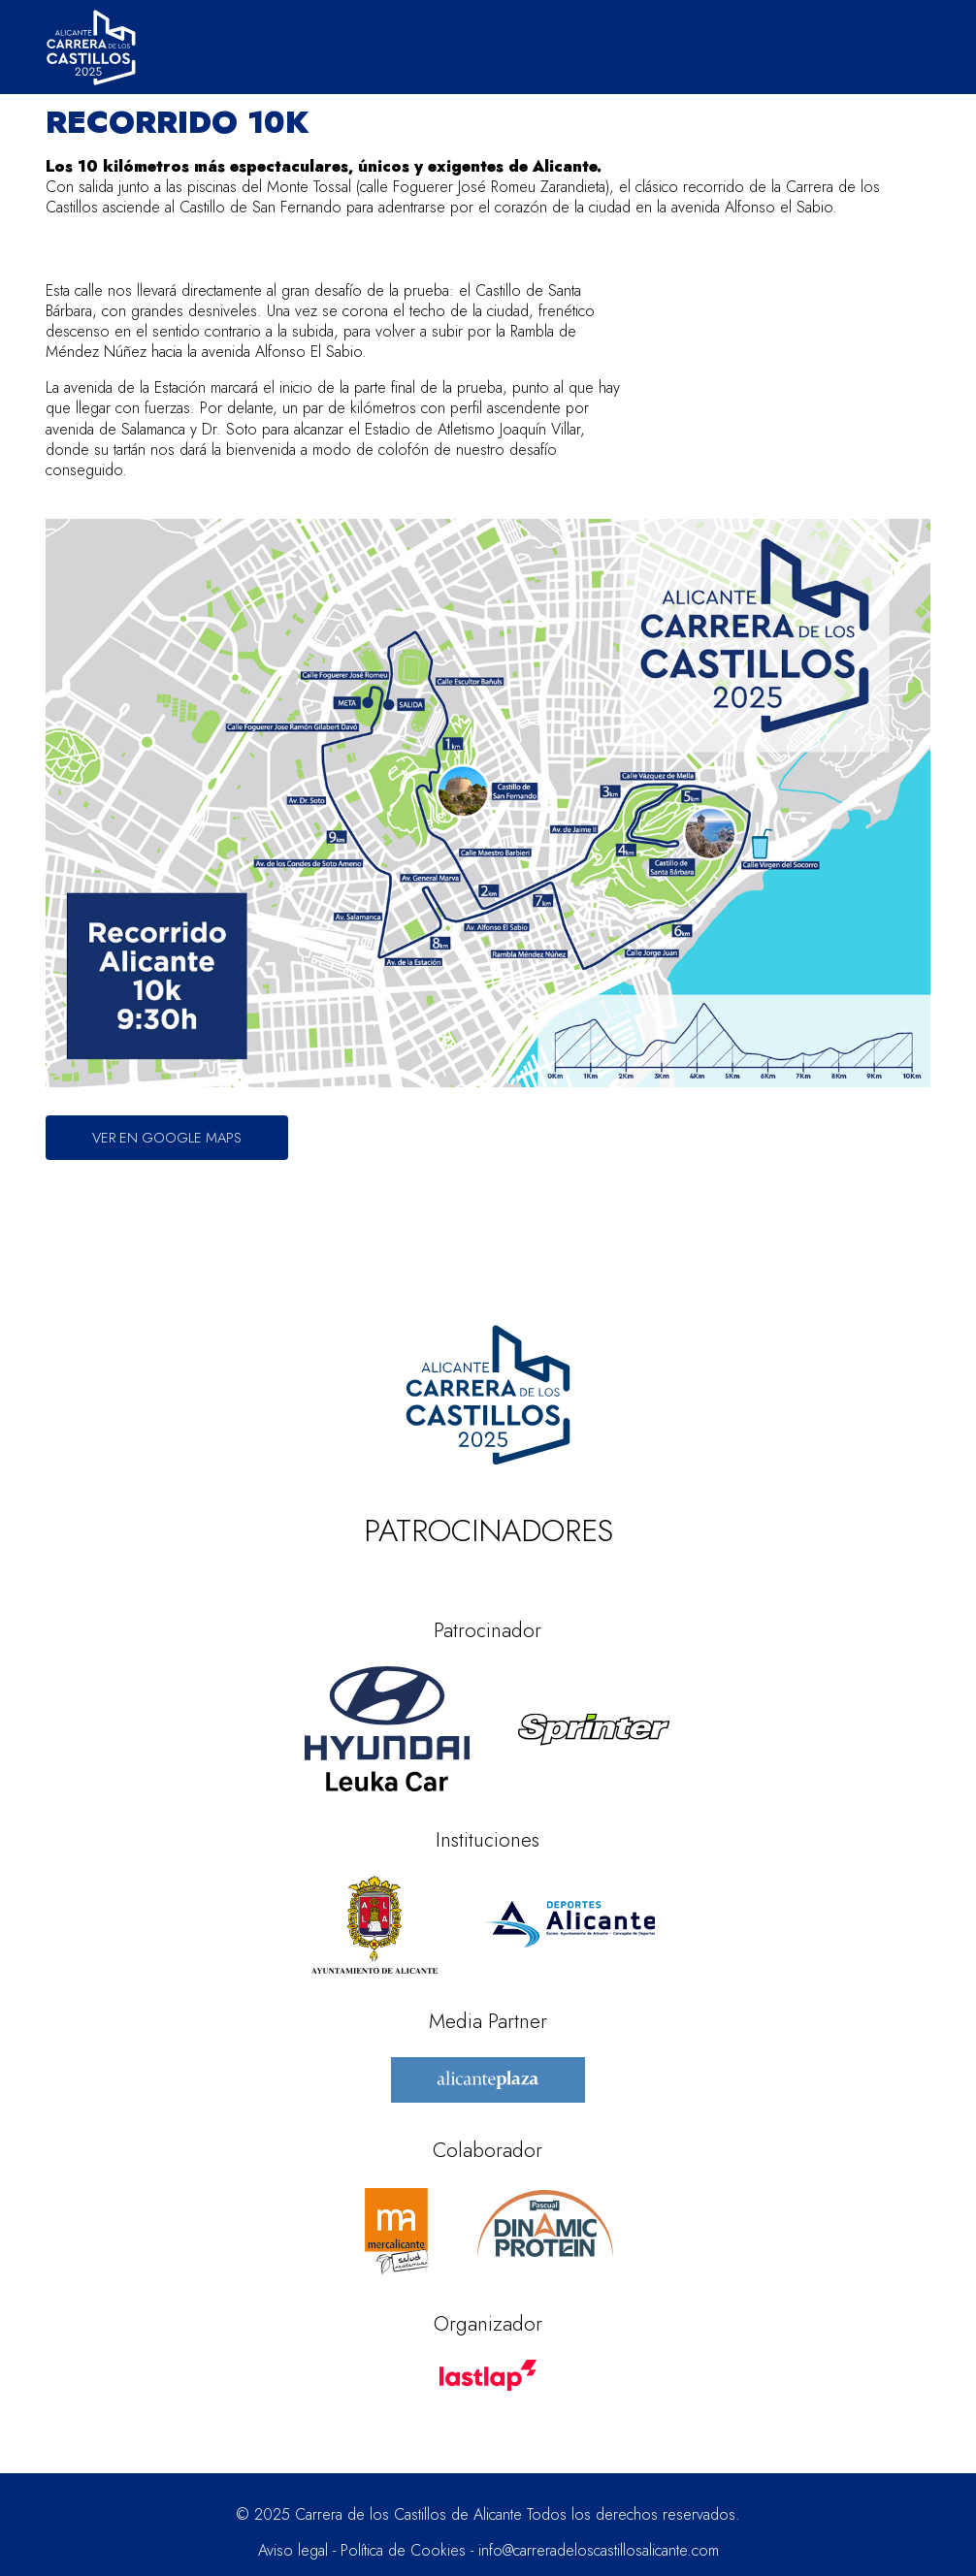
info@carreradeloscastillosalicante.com (598, 2550)
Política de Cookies (403, 2550)
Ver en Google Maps (167, 1137)
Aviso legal (293, 2550)
